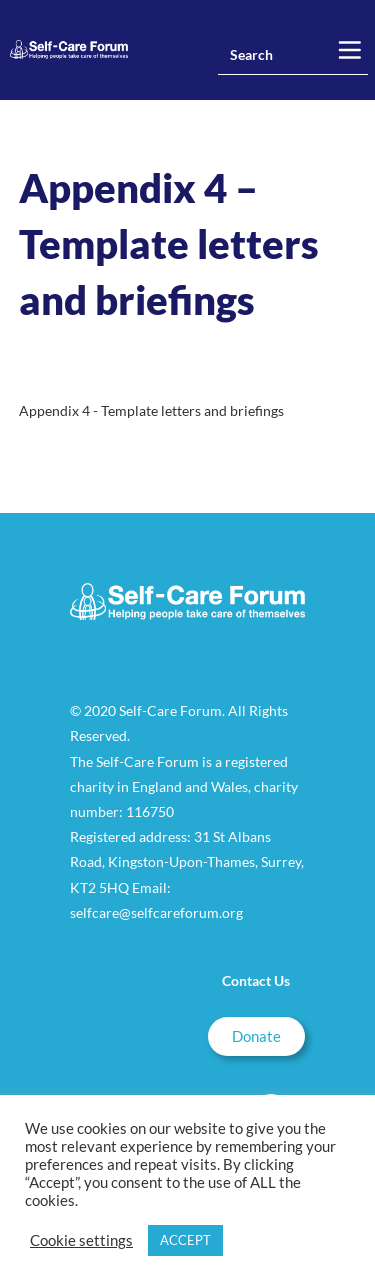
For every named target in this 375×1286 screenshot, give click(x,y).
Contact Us (256, 980)
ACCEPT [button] (185, 1240)
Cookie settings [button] (81, 1240)
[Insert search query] (293, 55)
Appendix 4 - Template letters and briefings (151, 410)
